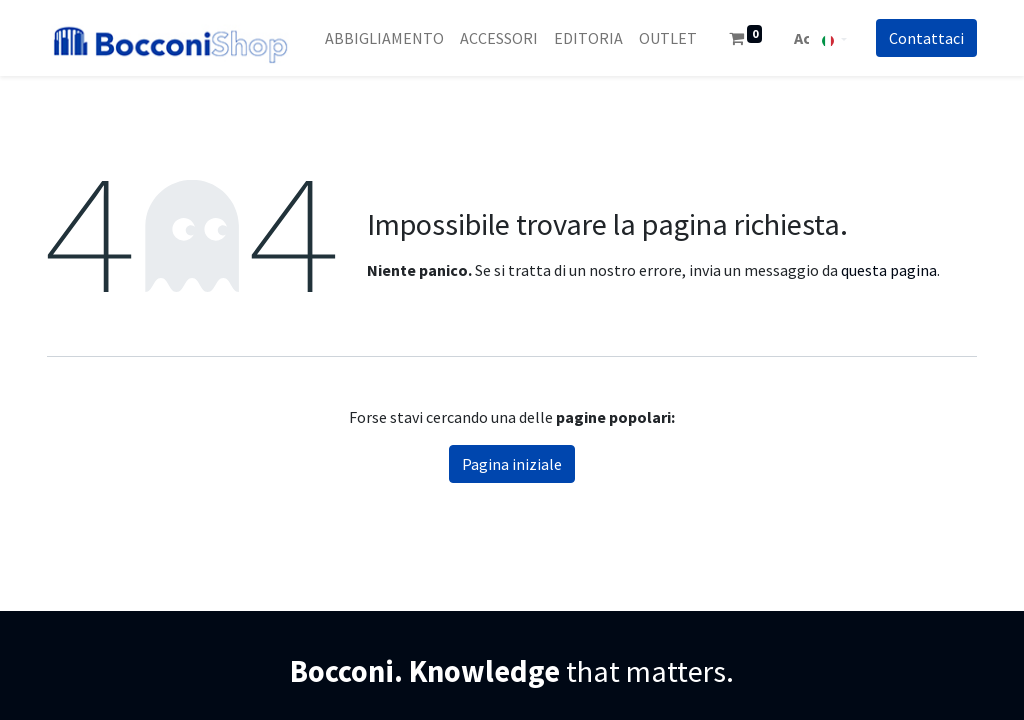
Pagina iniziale (512, 464)
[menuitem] (384, 38)
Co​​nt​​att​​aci (926, 38)
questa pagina (889, 270)
